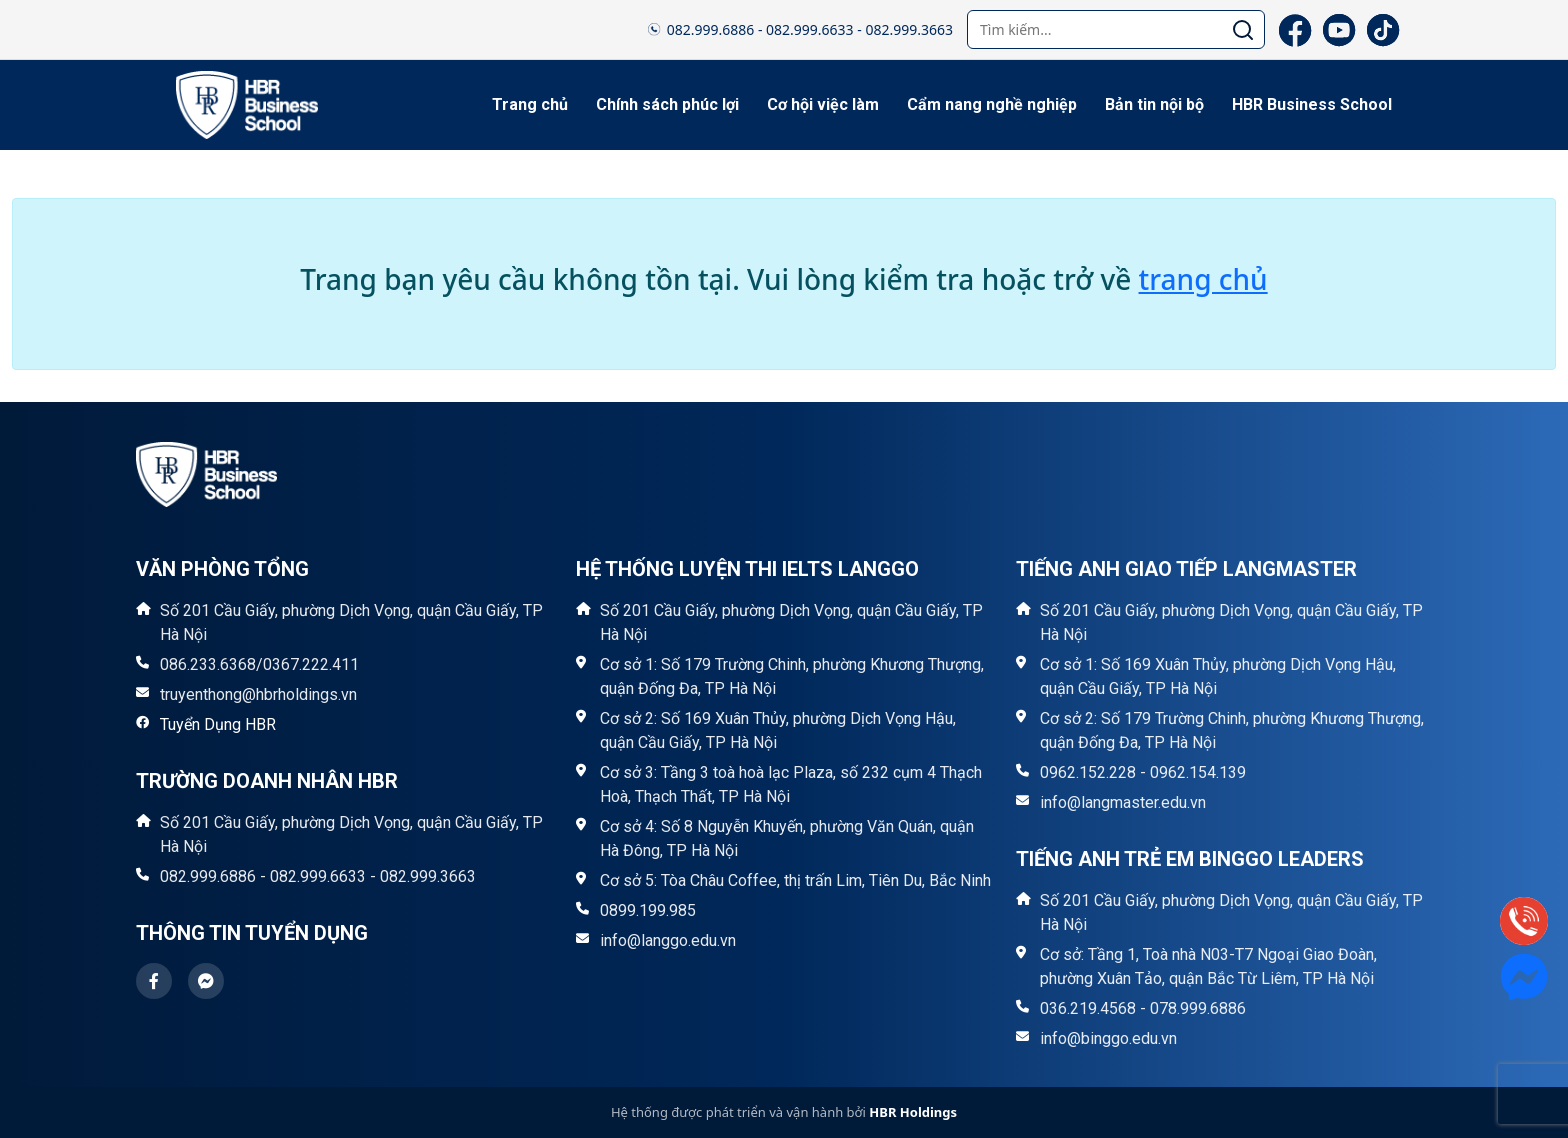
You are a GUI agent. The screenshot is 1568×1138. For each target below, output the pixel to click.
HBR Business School (1312, 104)
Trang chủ (530, 104)
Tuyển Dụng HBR (218, 724)
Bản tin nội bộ (1154, 104)
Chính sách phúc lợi (667, 104)
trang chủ (1203, 279)
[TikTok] (1383, 30)
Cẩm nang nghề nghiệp (992, 104)
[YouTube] (1339, 30)
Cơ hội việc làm (823, 104)
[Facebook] (1295, 30)
